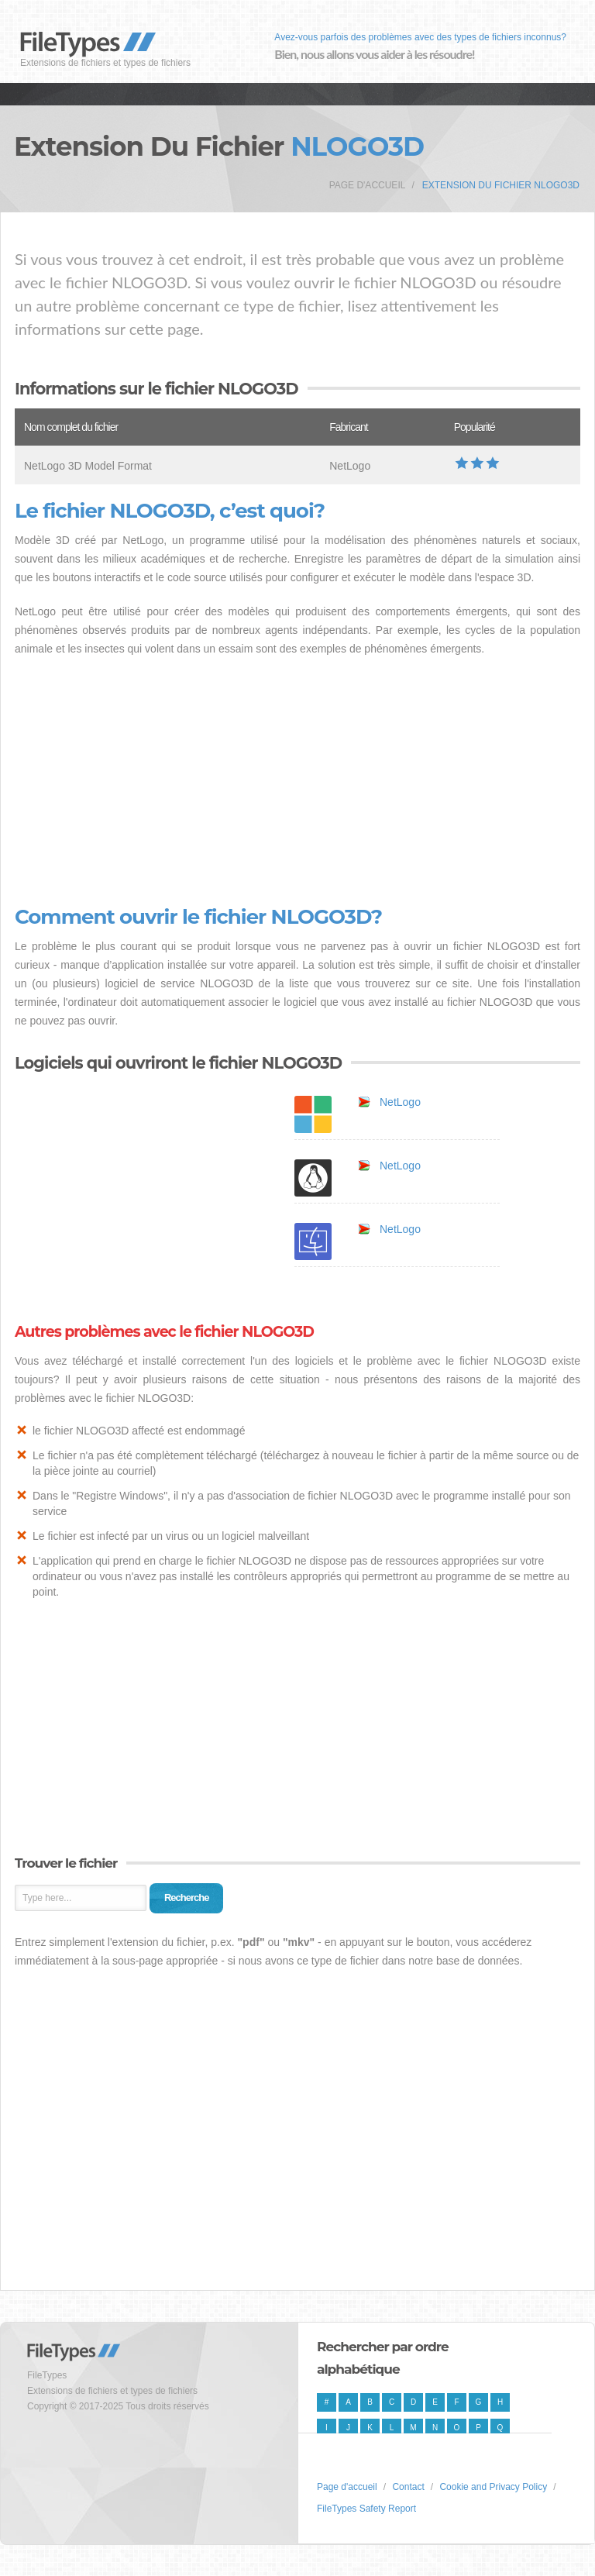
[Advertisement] (297, 781)
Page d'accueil (367, 185)
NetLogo (400, 1102)
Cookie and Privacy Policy (493, 2486)
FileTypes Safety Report (366, 2508)
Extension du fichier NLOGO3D (501, 185)
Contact (408, 2486)
